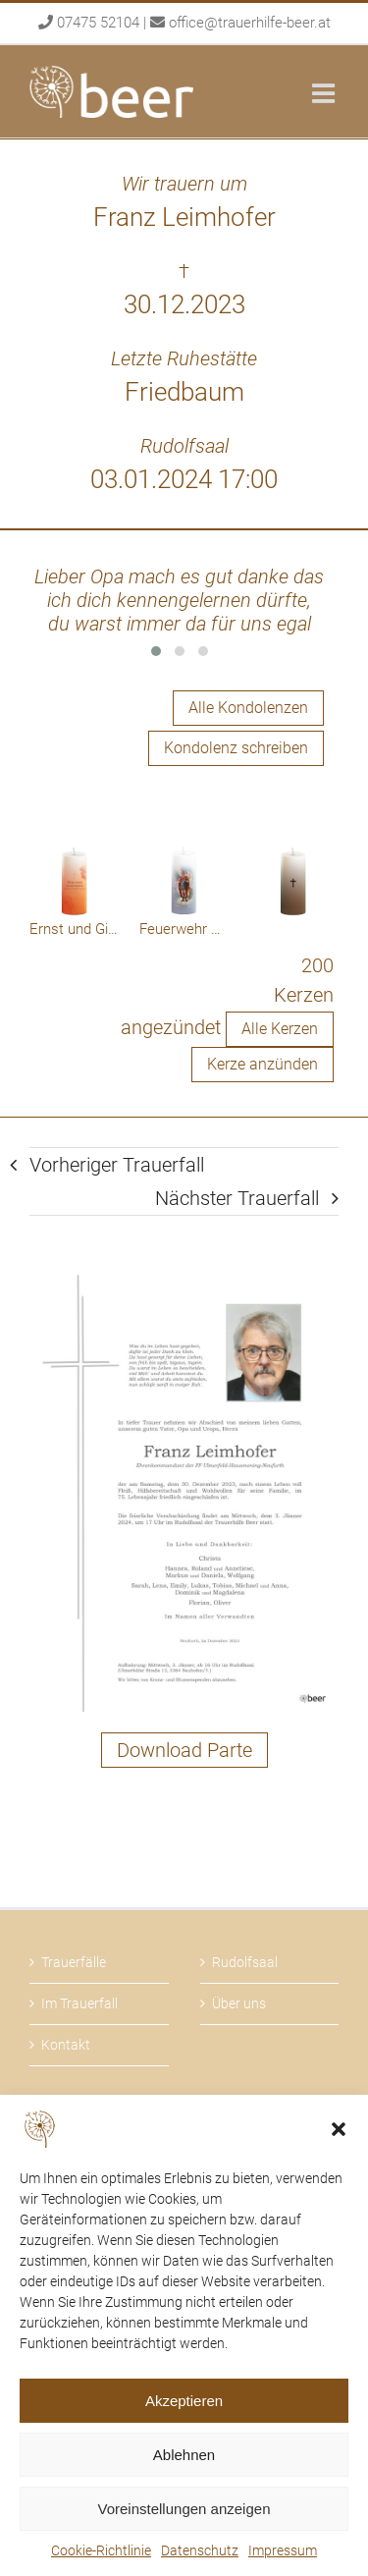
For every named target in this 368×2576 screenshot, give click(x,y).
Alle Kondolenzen (248, 707)
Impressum (282, 2550)
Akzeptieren (184, 2400)
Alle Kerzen (279, 1028)
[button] (338, 2129)
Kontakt (65, 2045)
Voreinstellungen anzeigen (184, 2508)
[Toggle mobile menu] (325, 93)
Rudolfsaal (245, 1962)
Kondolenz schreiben (236, 748)
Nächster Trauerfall (237, 1198)
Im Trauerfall (79, 2003)
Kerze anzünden (262, 1064)
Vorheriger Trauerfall (116, 1165)
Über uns (239, 2003)
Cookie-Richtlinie (101, 2550)
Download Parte (184, 1750)
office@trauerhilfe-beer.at (250, 22)
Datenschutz (199, 2550)
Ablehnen (184, 2454)
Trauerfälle (73, 1962)
